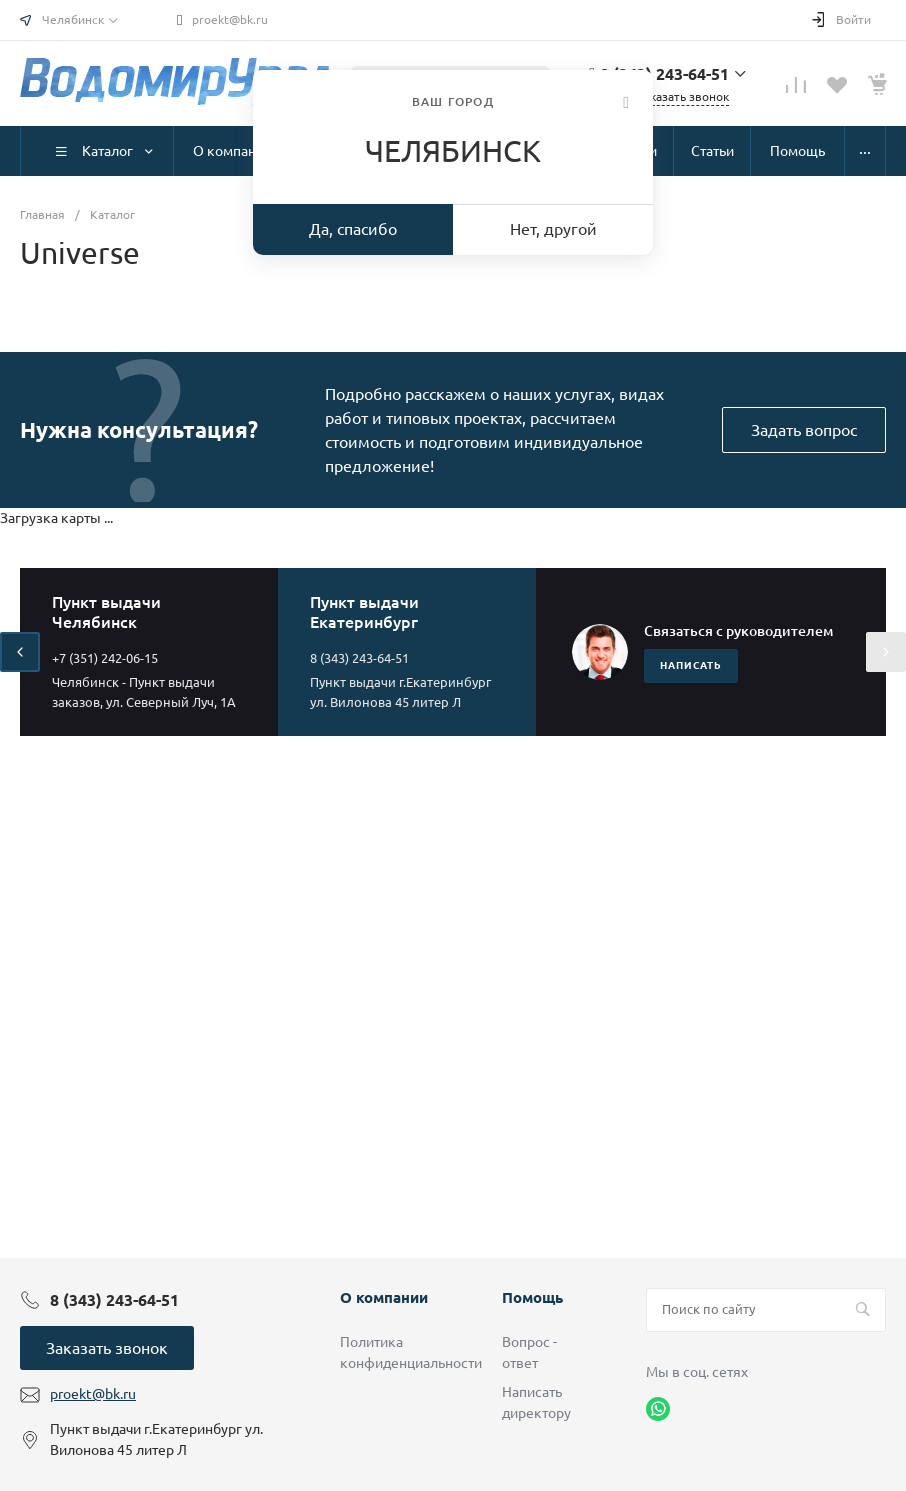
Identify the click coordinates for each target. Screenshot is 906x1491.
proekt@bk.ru (230, 19)
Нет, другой (553, 229)
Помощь (532, 1297)
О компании (384, 1297)
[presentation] (20, 652)
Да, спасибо (353, 229)
